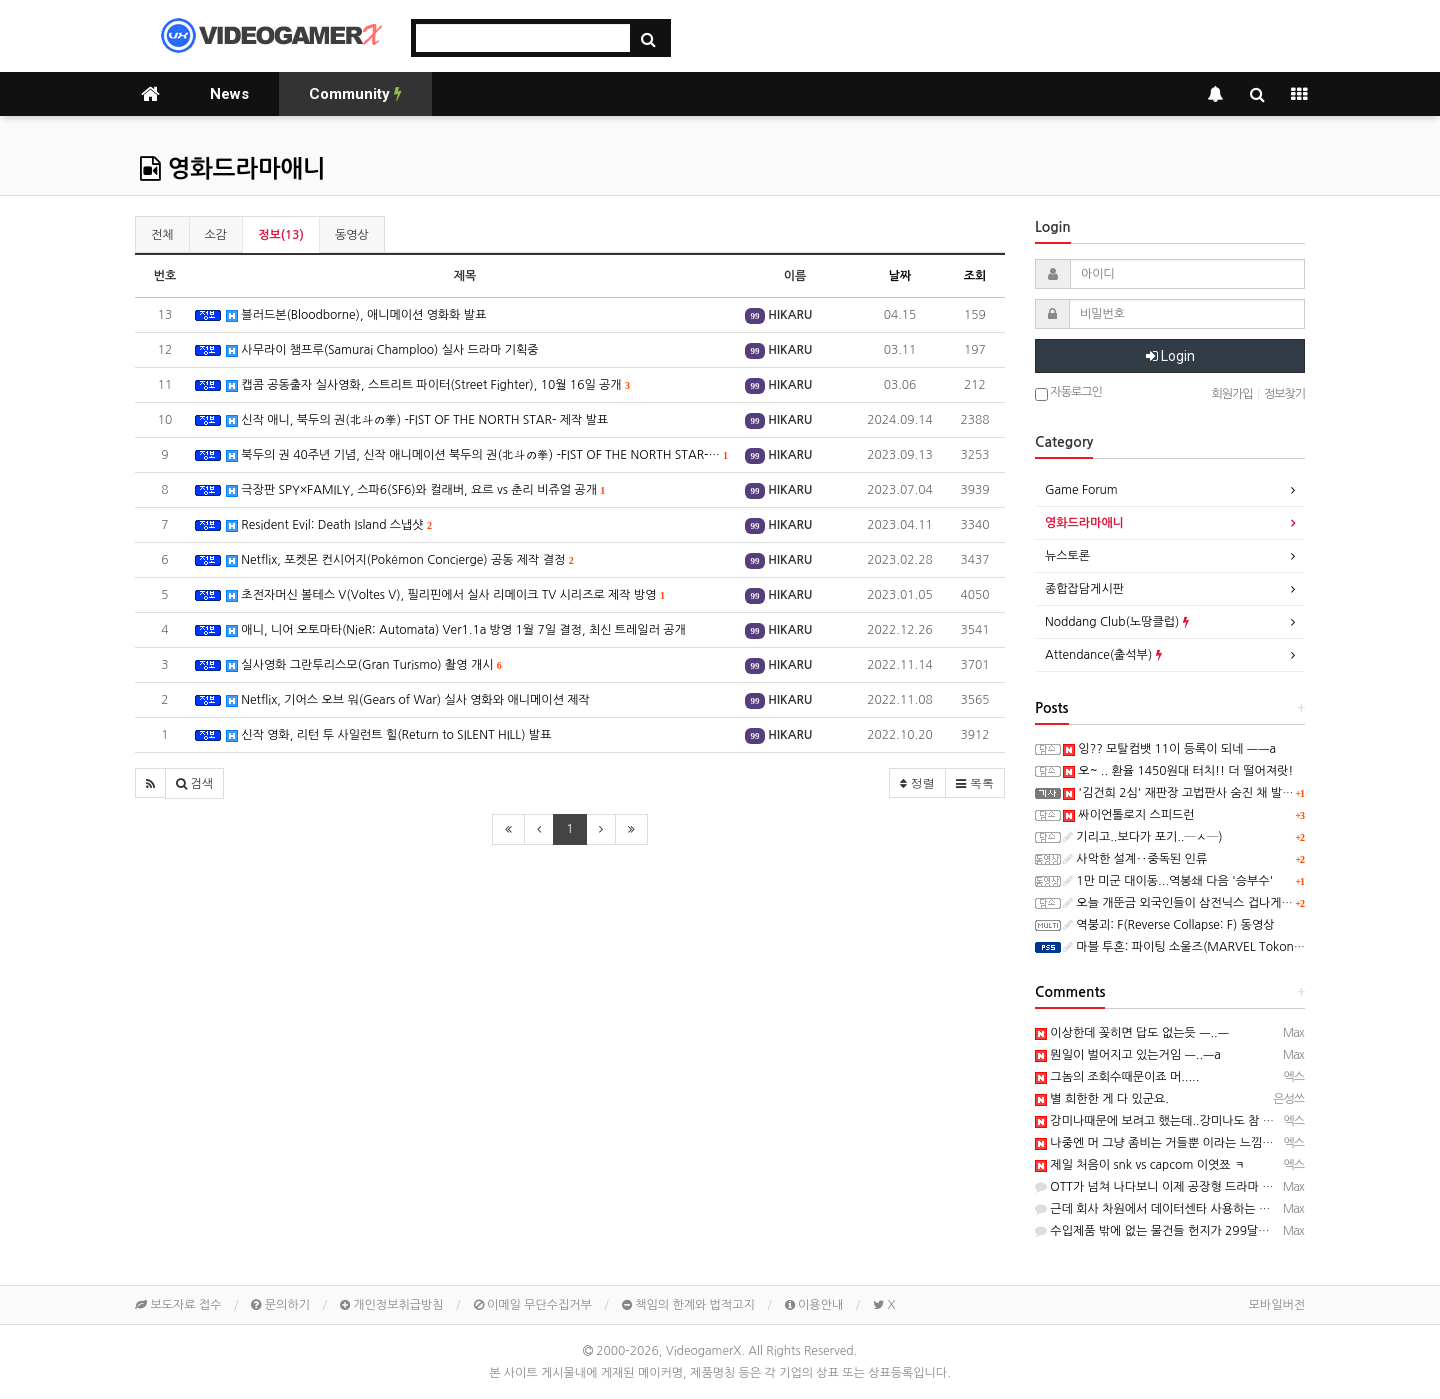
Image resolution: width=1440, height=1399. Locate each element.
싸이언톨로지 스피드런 (1129, 815)
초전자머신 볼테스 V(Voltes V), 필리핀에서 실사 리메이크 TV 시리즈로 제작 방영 (445, 595)
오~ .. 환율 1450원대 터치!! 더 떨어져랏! (1178, 771)
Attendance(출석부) (1103, 655)
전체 (162, 235)
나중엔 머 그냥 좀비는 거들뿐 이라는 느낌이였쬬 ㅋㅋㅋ (1184, 1143)
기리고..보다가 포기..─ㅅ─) (1143, 837)
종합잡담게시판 (1084, 589)
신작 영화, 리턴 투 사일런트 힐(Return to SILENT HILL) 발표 (388, 735)
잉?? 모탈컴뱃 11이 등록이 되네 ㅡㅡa (1169, 749)
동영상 (352, 235)
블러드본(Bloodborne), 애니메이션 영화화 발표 (356, 315)
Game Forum (1081, 490)
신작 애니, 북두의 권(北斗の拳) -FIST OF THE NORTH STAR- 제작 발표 (417, 420)
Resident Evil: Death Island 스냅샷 (329, 525)
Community (355, 94)
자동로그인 (1068, 393)
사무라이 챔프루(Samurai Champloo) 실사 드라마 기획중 (382, 350)
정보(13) (281, 235)
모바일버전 (1277, 1305)
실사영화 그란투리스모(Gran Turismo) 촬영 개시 (364, 665)
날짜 (900, 276)
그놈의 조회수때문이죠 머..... (1117, 1077)
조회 (975, 276)
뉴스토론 (1067, 556)
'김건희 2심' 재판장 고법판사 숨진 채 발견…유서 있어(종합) (1224, 793)
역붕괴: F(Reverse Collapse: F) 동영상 (1168, 925)
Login (1170, 356)
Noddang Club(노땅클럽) (1117, 622)
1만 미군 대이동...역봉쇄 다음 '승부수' (1168, 881)
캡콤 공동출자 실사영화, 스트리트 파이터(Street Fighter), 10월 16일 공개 (428, 385)
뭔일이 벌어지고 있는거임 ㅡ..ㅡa (1128, 1055)
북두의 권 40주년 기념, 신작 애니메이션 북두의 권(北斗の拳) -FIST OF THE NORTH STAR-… (477, 455)
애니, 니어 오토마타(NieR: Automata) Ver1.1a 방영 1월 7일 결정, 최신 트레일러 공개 (456, 630)
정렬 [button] (917, 782)
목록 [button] (975, 782)
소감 (216, 235)
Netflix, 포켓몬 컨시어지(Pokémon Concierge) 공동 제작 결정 (400, 560)
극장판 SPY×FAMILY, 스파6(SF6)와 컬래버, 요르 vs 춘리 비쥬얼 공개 (415, 490)
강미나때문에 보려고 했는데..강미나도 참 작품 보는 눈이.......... (1204, 1121)
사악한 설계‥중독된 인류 (1135, 859)
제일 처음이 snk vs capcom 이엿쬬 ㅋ (1140, 1165)
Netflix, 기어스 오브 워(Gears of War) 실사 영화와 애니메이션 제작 (408, 700)
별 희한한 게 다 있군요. (1102, 1099)
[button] (150, 783)
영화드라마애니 (233, 169)
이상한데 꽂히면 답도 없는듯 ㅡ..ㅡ (1132, 1033)
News (229, 94)
